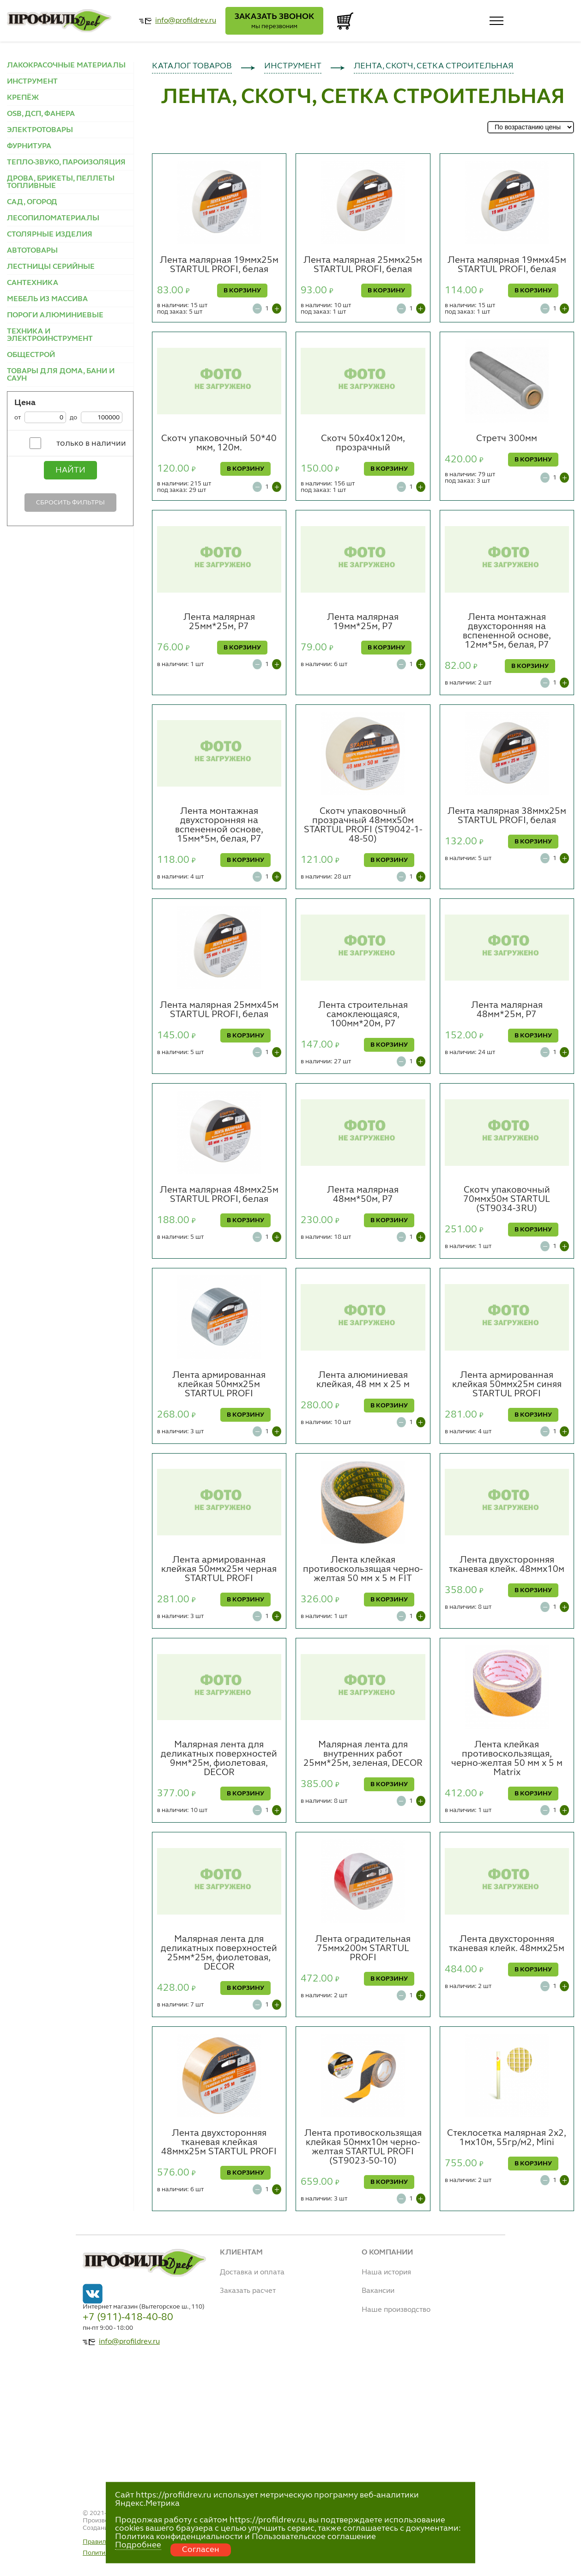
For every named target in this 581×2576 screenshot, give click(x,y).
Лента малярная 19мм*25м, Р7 (363, 622)
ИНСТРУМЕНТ (32, 81)
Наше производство (396, 2310)
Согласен (200, 2550)
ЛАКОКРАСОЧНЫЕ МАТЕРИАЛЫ (66, 65)
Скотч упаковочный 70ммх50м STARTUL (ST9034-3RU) (506, 1199)
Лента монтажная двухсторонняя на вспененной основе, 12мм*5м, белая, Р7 (507, 631)
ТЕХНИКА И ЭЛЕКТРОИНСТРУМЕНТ (50, 335)
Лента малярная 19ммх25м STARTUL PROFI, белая (219, 265)
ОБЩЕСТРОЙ (31, 355)
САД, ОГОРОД (32, 202)
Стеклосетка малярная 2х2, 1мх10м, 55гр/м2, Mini (506, 2138)
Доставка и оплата (252, 2272)
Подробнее (138, 2545)
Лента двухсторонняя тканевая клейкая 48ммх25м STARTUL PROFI (219, 2143)
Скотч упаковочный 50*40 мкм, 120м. (219, 443)
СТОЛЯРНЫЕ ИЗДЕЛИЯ (49, 234)
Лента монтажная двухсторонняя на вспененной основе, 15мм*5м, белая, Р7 (219, 825)
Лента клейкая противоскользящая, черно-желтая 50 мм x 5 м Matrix (507, 1758)
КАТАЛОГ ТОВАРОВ (192, 66)
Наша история (386, 2272)
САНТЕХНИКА (32, 283)
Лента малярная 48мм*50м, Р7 (363, 1195)
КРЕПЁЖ (23, 98)
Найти (70, 470)
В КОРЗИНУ (242, 290)
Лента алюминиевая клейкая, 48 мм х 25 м (363, 1380)
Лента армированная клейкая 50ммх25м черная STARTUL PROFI (219, 1569)
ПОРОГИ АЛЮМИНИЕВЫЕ (55, 315)
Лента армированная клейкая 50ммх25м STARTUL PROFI (219, 1385)
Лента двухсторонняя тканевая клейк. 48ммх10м (506, 1565)
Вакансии (378, 2291)
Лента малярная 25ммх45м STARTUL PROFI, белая (219, 1010)
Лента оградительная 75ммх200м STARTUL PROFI (363, 1949)
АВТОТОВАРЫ (32, 251)
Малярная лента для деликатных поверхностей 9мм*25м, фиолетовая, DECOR (219, 1758)
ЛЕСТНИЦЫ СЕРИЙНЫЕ (51, 267)
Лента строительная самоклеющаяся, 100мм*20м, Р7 (363, 1015)
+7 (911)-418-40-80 (128, 2317)
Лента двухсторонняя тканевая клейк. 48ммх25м (506, 1944)
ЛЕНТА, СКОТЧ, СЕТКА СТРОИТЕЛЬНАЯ (434, 66)
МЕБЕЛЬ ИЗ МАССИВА (47, 299)
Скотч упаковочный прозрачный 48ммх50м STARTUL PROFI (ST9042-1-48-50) (363, 825)
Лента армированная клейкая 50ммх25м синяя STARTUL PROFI (507, 1385)
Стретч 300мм (506, 438)
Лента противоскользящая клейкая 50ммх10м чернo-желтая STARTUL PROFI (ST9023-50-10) (363, 2147)
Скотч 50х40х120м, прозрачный (363, 443)
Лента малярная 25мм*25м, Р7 (219, 622)
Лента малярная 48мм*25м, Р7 (507, 1010)
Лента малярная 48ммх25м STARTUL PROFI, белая (219, 1195)
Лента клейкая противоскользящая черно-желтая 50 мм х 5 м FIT (363, 1569)
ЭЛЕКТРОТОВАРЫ (40, 130)
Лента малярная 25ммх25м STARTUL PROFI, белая (362, 265)
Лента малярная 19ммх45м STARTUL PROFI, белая (507, 265)
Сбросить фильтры (70, 502)
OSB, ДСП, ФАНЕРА (41, 114)
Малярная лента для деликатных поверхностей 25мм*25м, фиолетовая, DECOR (219, 1953)
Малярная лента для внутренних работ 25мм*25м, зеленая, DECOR (363, 1754)
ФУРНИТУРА (29, 146)
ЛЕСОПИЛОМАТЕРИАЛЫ (53, 218)
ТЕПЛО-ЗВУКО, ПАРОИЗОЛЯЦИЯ (66, 162)
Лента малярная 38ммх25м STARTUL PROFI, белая (507, 816)
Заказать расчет (248, 2291)
